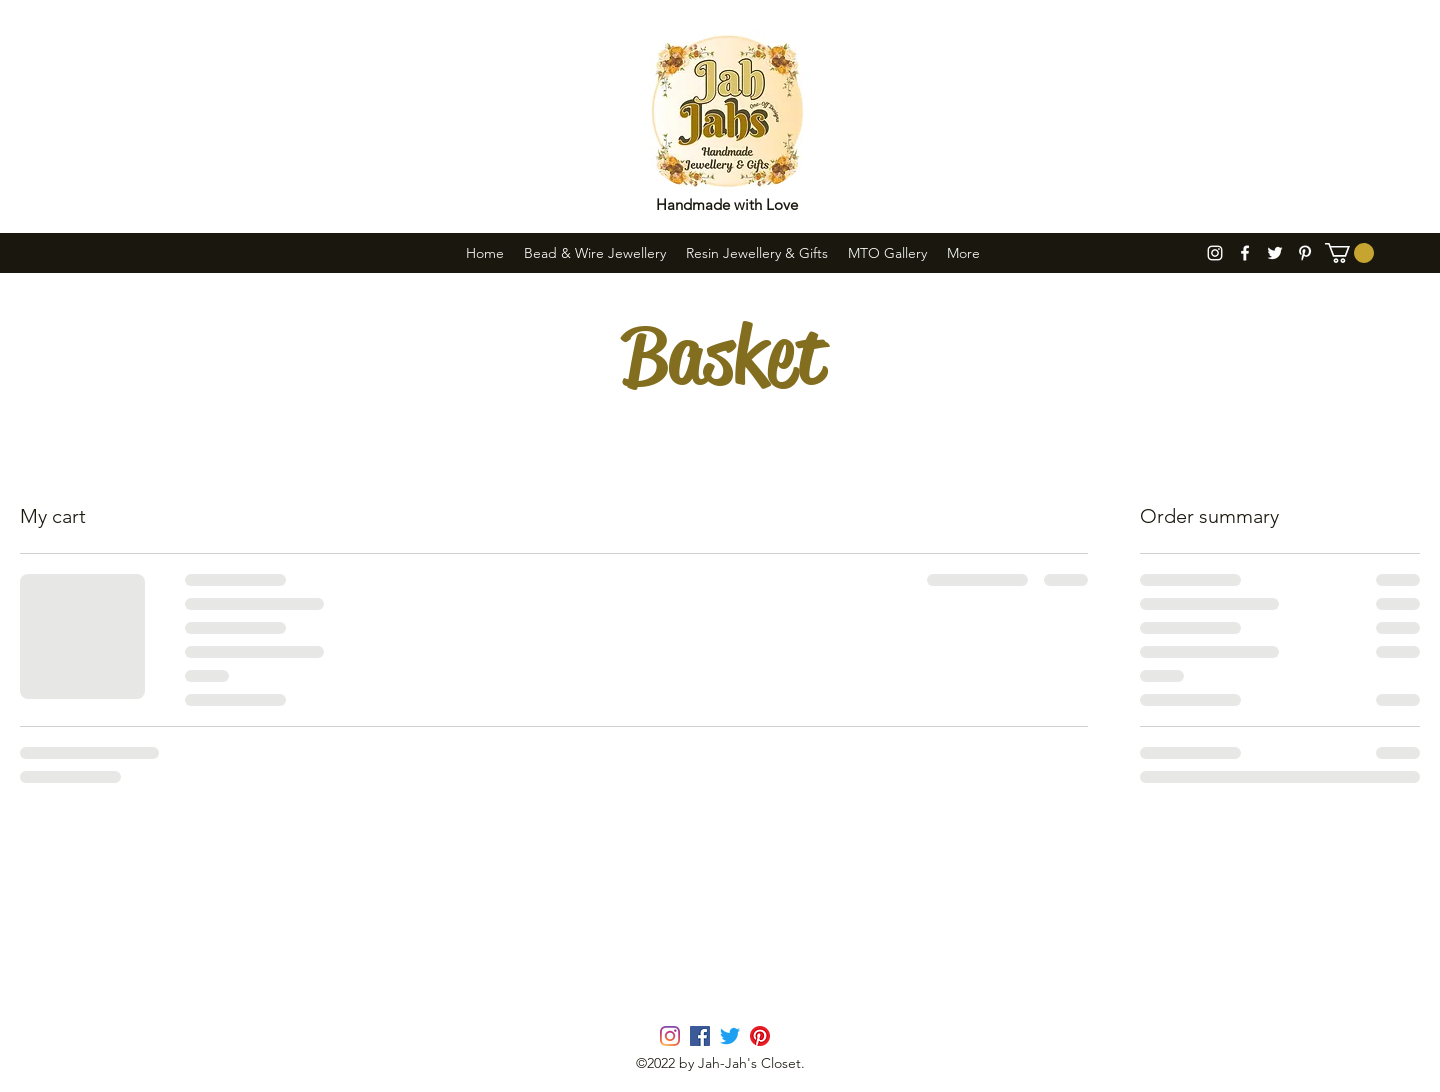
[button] (1349, 253)
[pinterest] (1305, 253)
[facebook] (1245, 253)
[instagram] (1215, 253)
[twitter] (1275, 253)
